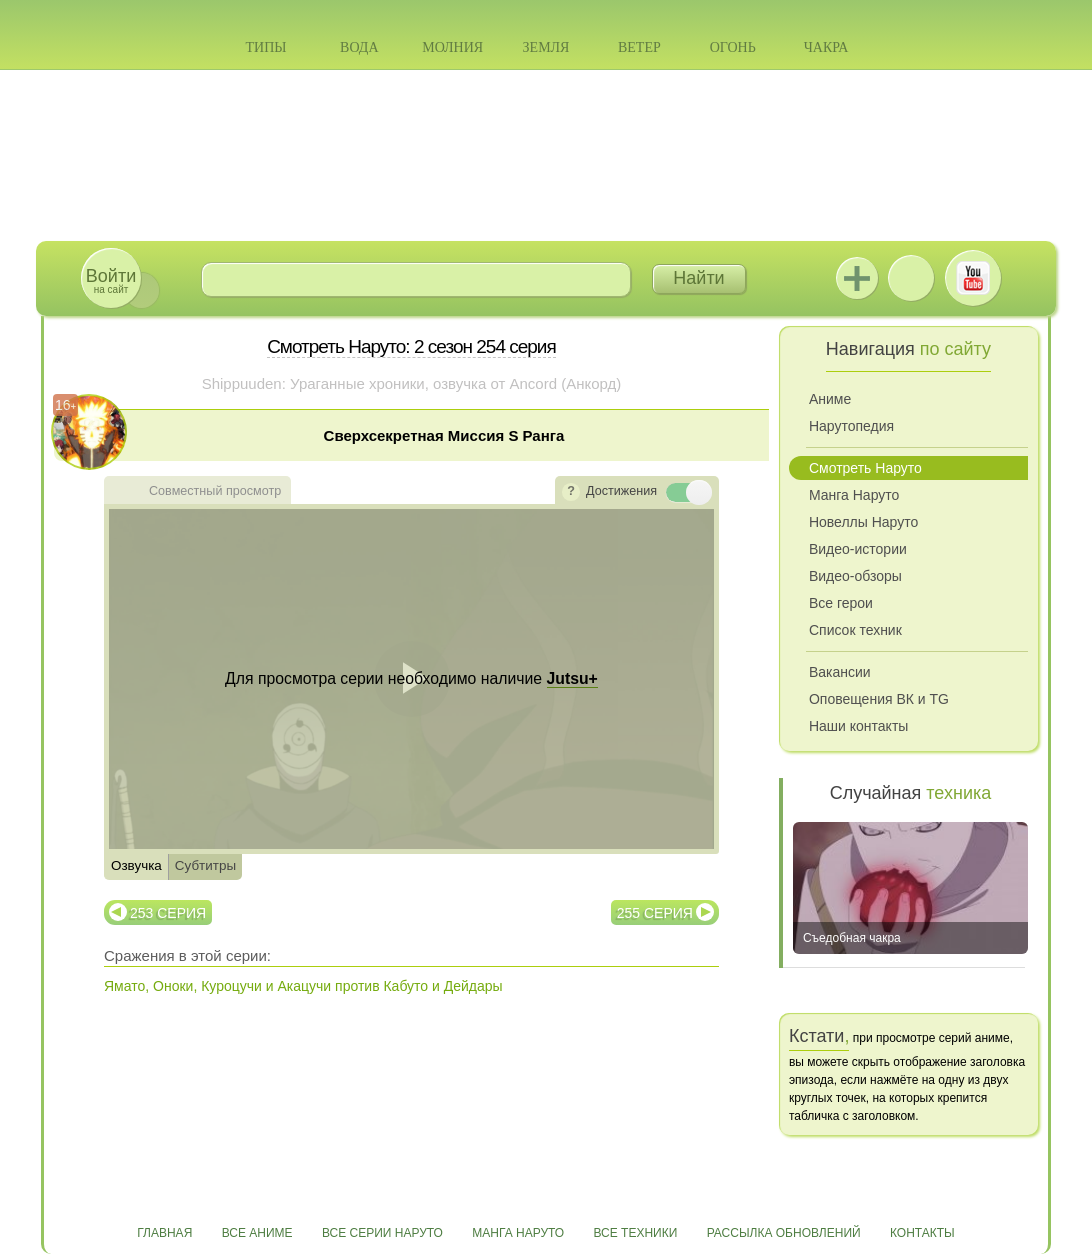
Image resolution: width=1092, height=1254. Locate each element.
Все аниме (257, 1233)
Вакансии (840, 672)
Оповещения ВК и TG (879, 699)
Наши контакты (858, 726)
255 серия (655, 913)
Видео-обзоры (855, 576)
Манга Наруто (854, 495)
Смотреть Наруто (865, 468)
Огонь (733, 47)
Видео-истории (858, 549)
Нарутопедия (851, 426)
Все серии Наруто (382, 1233)
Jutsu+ (857, 278)
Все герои (841, 603)
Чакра (826, 47)
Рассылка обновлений (784, 1233)
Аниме (830, 399)
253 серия (168, 913)
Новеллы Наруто (863, 522)
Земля (546, 47)
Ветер (639, 47)
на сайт (111, 280)
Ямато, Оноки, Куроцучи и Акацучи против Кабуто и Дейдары (303, 986)
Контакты (922, 1233)
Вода (359, 47)
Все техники (635, 1233)
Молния (452, 47)
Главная (164, 1233)
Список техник (855, 630)
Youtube (973, 278)
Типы (265, 47)
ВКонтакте (911, 278)
